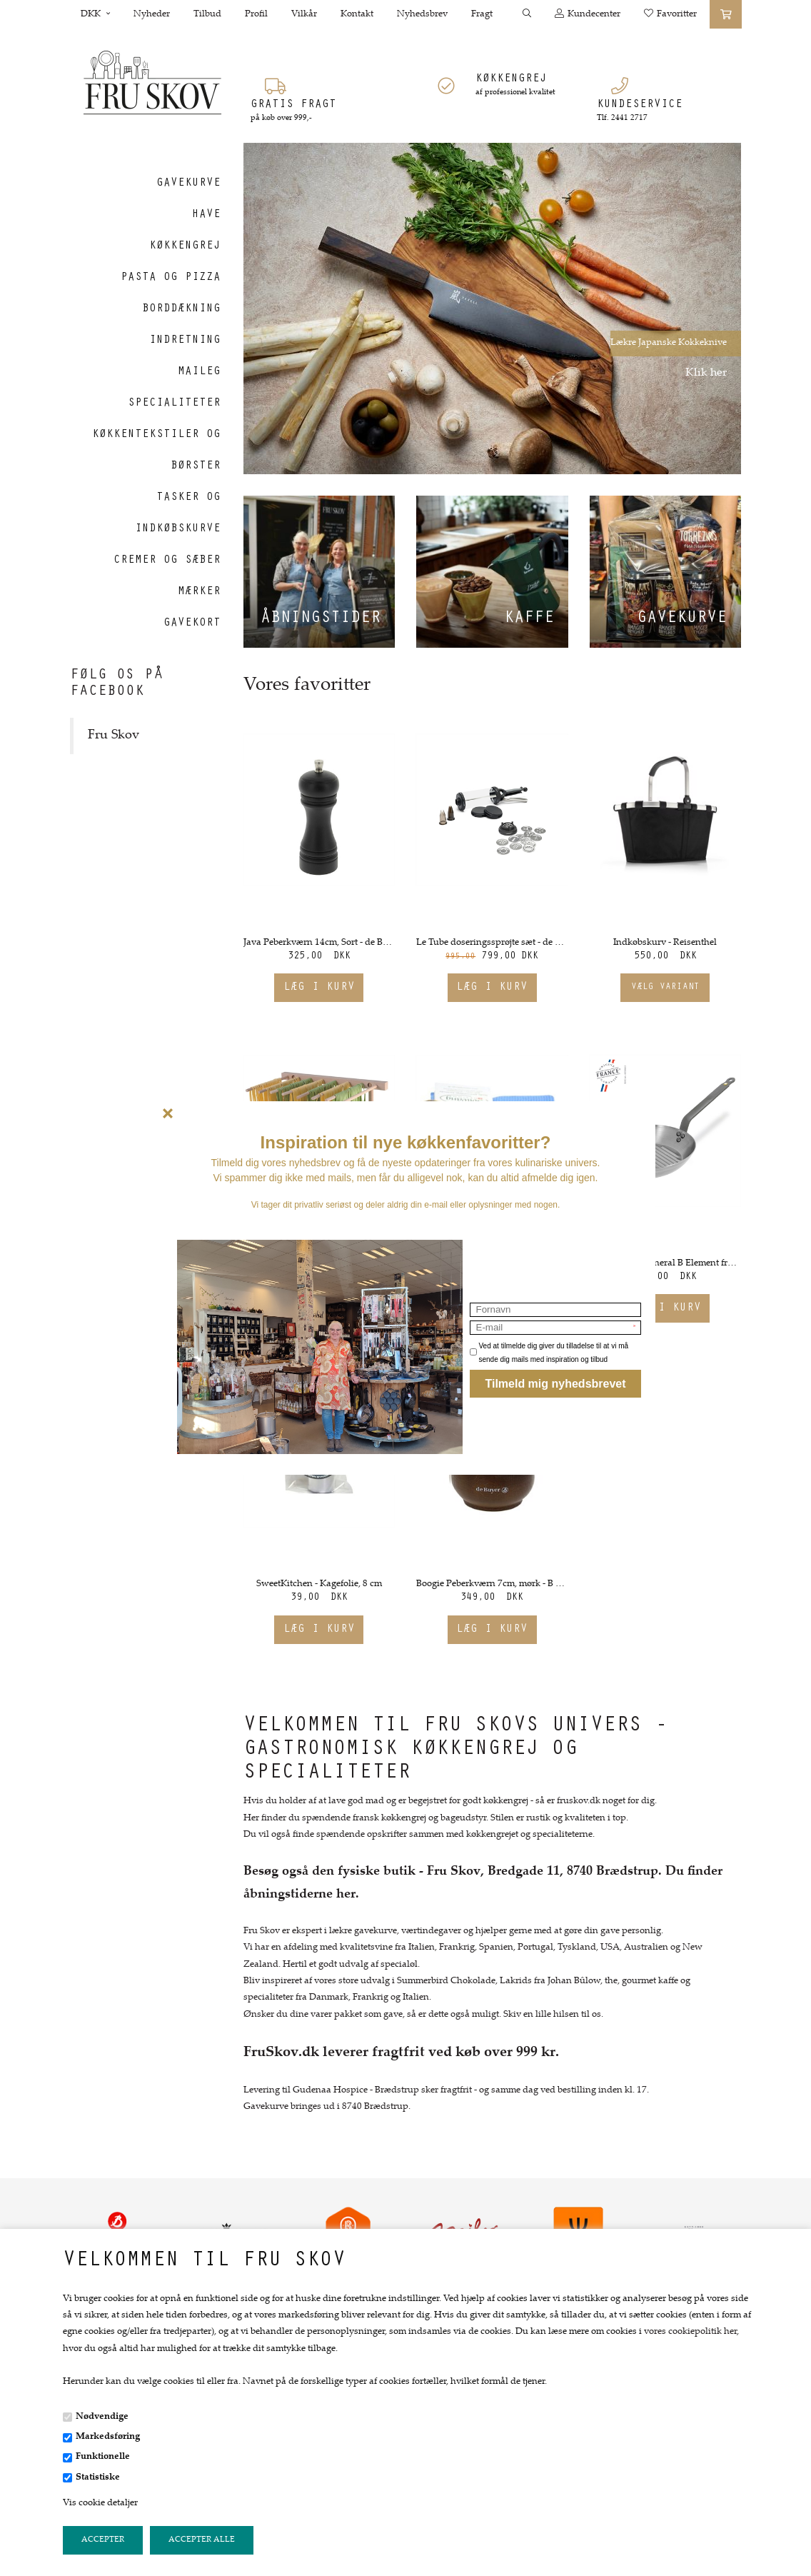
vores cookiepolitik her (690, 2332)
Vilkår (304, 14)
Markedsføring (108, 2437)
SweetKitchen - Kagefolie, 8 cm (319, 1584)
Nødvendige (102, 2417)
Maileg (199, 372)
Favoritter (670, 14)
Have (206, 215)
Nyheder (152, 14)
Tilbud (207, 14)
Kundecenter (587, 14)
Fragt (482, 14)
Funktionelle (103, 2457)
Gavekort (192, 623)
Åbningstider (321, 619)
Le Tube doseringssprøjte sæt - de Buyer (492, 943)
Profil (256, 14)
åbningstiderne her (299, 1894)
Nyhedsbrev (422, 14)
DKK (95, 14)
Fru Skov (113, 735)
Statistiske (98, 2477)
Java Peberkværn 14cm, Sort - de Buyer (319, 943)
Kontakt (357, 14)
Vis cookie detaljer (100, 2503)
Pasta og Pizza (171, 278)
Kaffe (529, 619)
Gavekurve (682, 619)
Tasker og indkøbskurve (178, 513)
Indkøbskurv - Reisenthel (665, 943)
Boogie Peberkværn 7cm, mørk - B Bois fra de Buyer (492, 1584)
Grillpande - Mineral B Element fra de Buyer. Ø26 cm (666, 1263)
